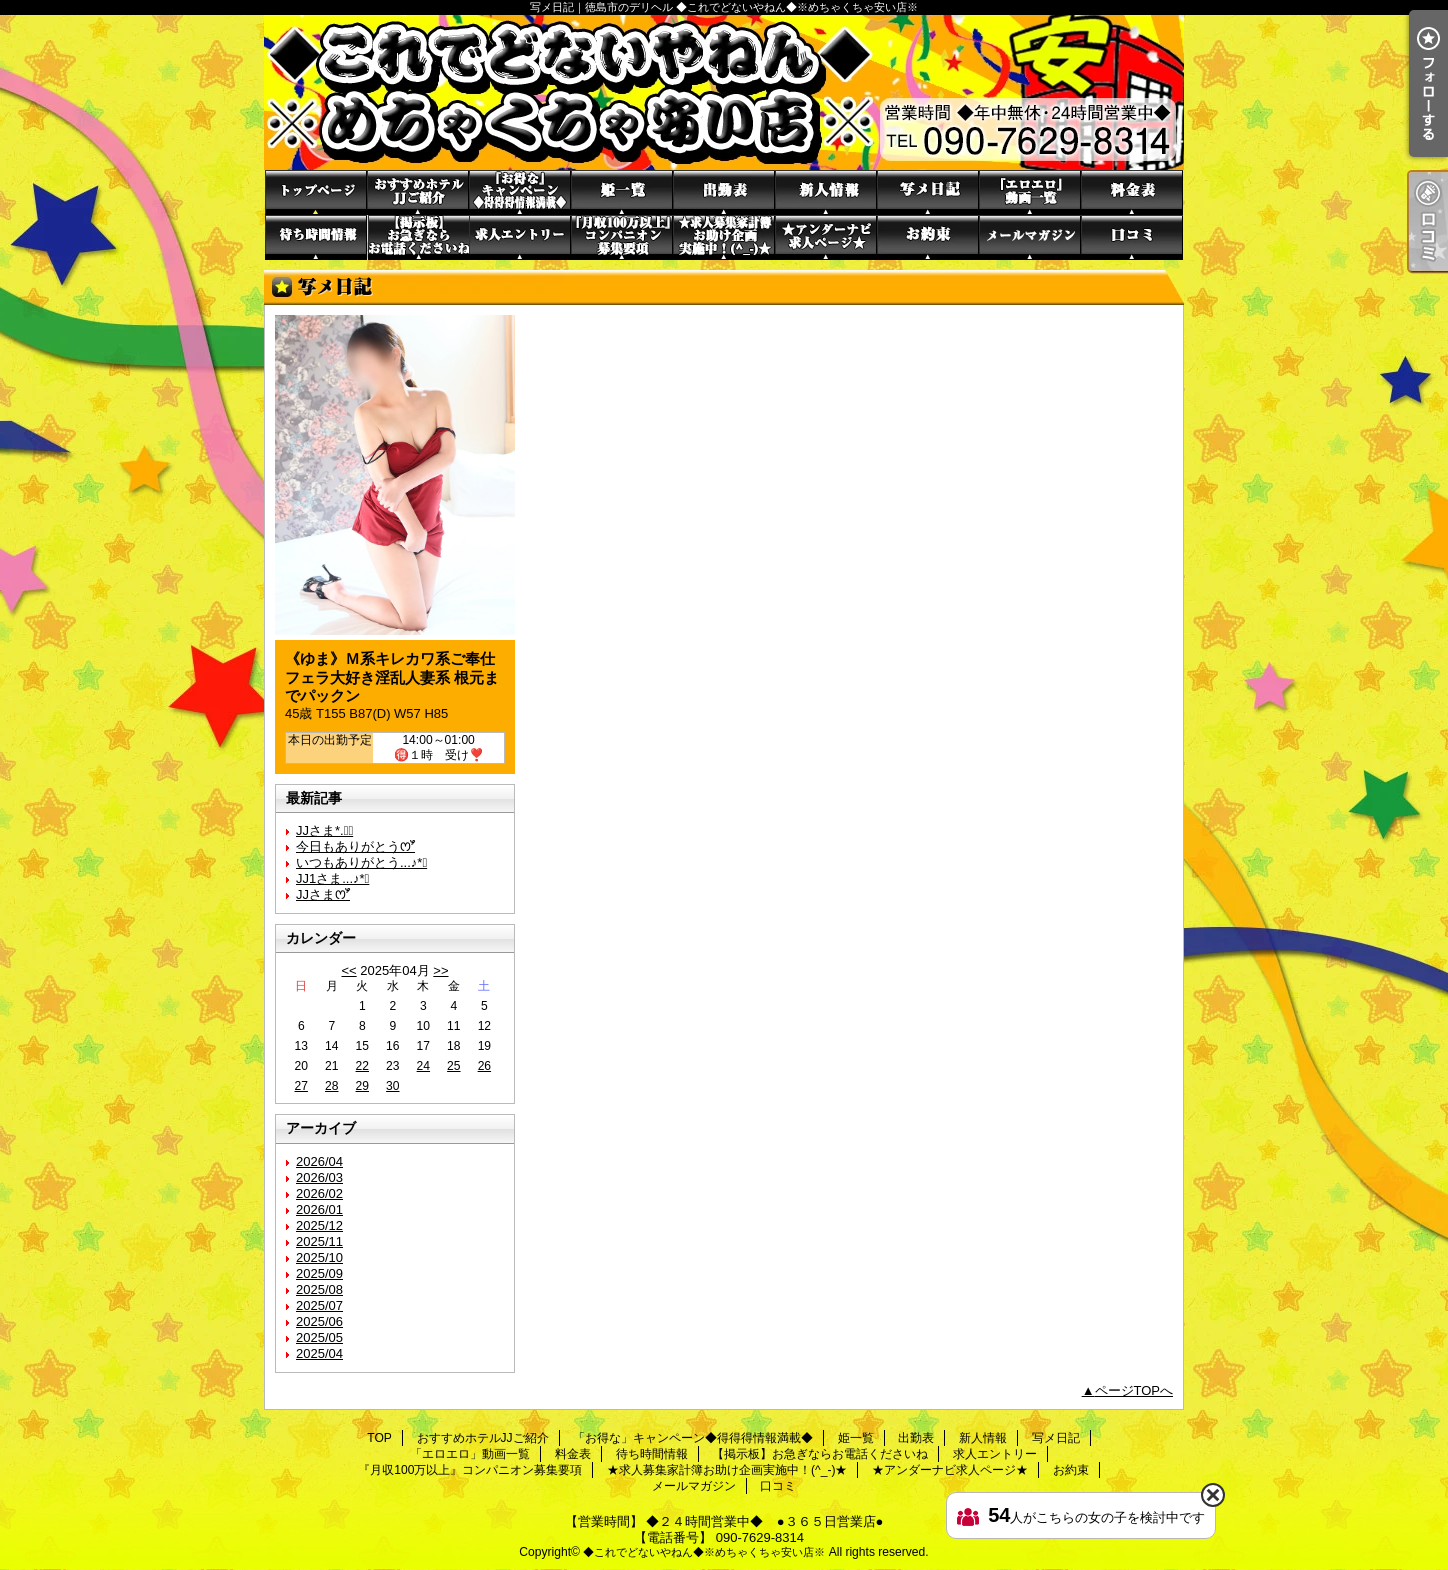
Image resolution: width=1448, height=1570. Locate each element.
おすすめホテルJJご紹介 (418, 192)
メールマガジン (1030, 237)
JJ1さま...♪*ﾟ (332, 878)
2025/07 (319, 1305)
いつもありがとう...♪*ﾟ (361, 862)
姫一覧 (622, 192)
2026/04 (319, 1161)
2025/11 (319, 1241)
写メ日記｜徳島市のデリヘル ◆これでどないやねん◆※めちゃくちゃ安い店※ (724, 92)
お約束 (928, 237)
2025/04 (319, 1353)
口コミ (1132, 237)
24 (423, 1066)
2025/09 (319, 1273)
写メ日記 (928, 192)
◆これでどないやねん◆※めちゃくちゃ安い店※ (704, 1552)
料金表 (1132, 192)
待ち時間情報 (316, 237)
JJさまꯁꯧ (323, 894)
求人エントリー (520, 237)
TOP (316, 192)
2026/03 (319, 1177)
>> (440, 970)
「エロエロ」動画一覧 (1030, 192)
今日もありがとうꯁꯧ (355, 846)
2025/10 (319, 1257)
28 (331, 1086)
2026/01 (319, 1209)
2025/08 (319, 1289)
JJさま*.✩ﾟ (324, 830)
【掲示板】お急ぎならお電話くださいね (418, 237)
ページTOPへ (1134, 1390)
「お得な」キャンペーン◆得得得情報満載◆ (520, 192)
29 (362, 1086)
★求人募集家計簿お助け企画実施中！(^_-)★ (724, 237)
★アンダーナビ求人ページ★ (826, 237)
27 (301, 1086)
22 (362, 1066)
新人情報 (826, 192)
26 (484, 1066)
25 (453, 1066)
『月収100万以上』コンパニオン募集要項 (622, 237)
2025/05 (319, 1337)
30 (392, 1086)
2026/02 (319, 1193)
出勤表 (724, 192)
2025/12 (319, 1225)
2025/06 (319, 1321)
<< (348, 970)
